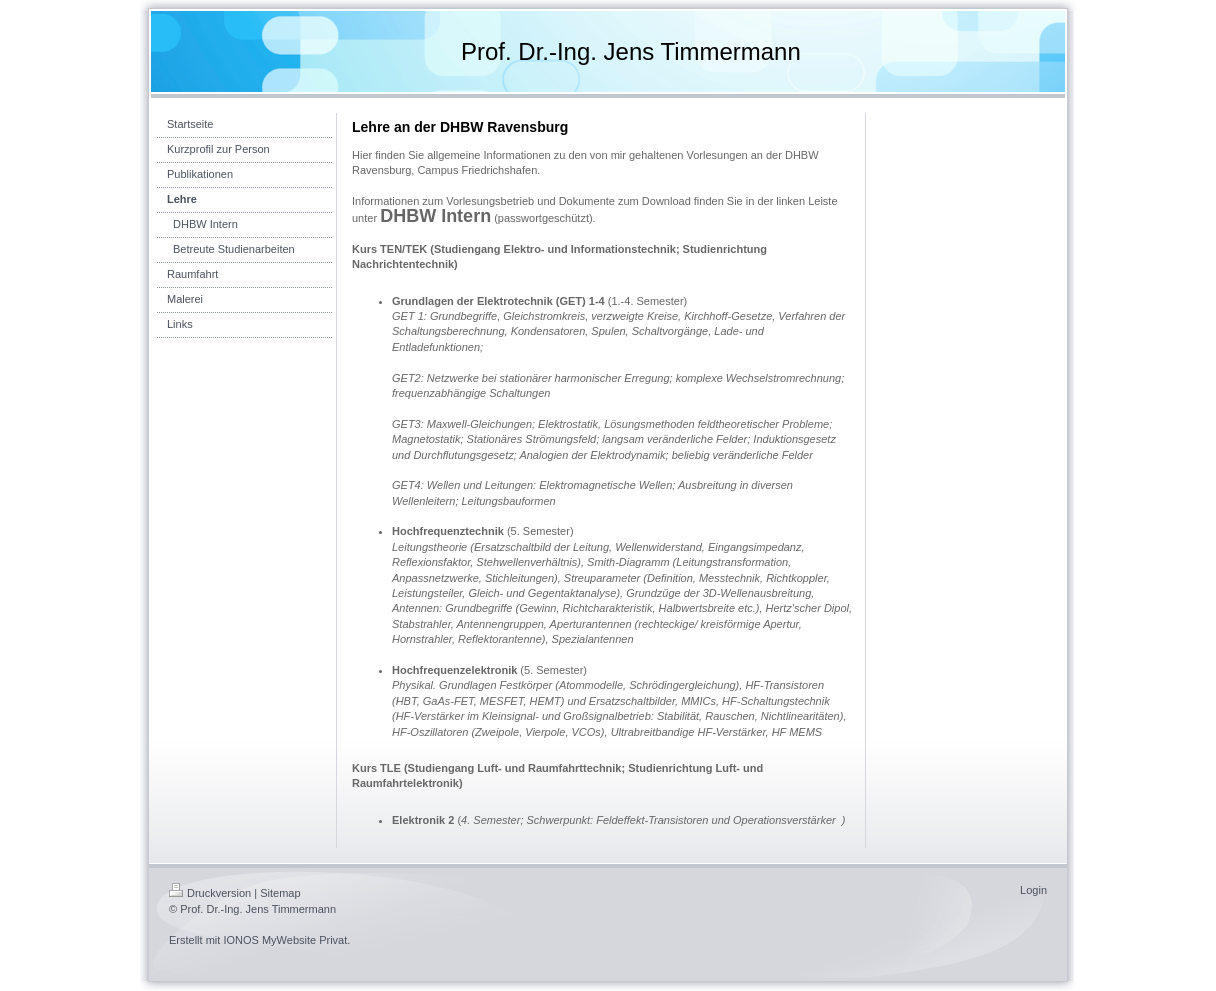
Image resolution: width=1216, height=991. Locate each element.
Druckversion (210, 893)
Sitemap (280, 893)
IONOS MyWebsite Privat (285, 940)
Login (1033, 890)
